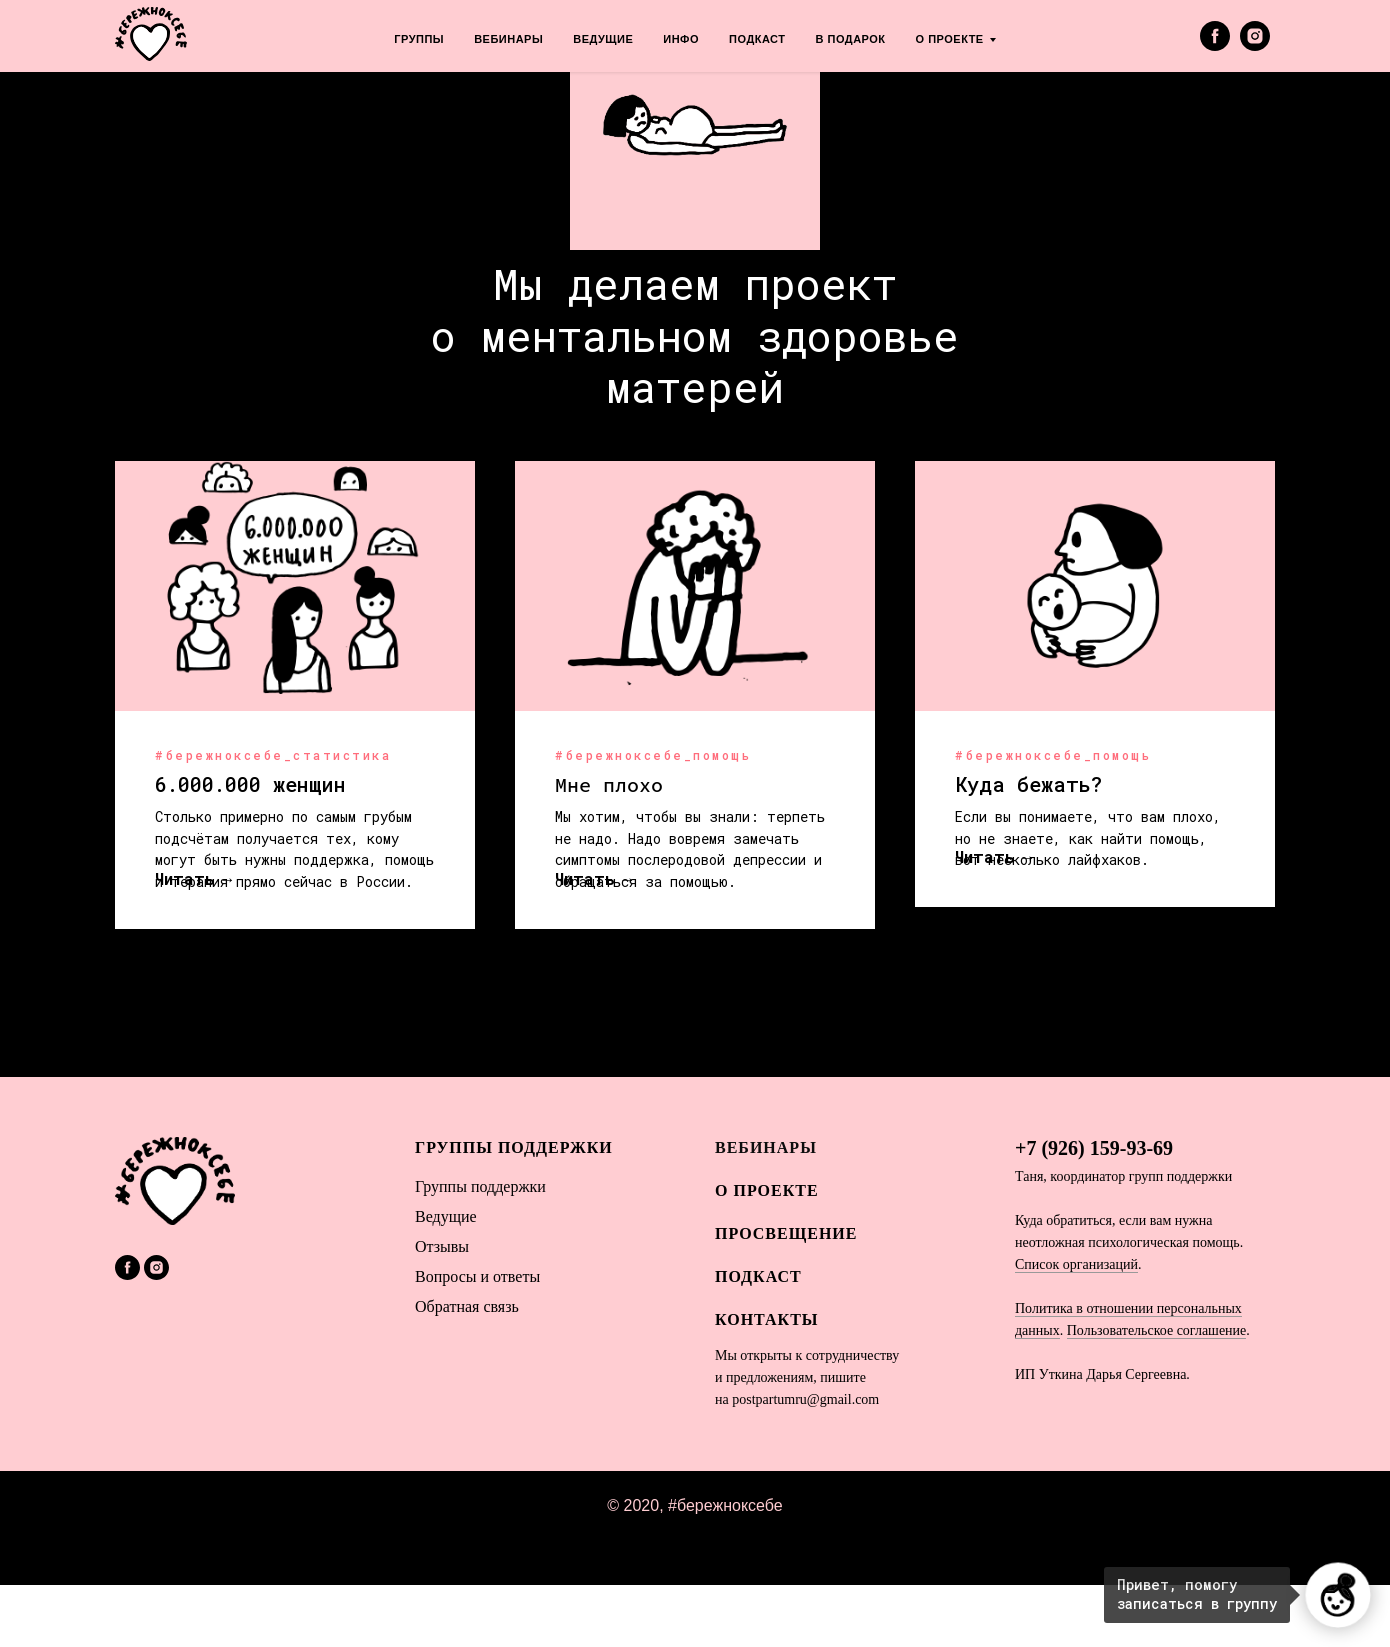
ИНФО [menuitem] (681, 39)
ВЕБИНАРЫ (766, 1209)
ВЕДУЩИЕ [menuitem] (603, 39)
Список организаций (1076, 1326)
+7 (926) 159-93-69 (1094, 1210)
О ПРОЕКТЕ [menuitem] (950, 39)
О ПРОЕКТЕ (767, 1252)
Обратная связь (467, 1369)
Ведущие (446, 1279)
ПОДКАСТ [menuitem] (757, 39)
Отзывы (442, 1309)
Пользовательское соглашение (1157, 1392)
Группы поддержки (514, 1209)
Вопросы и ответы (477, 1339)
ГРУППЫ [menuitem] (419, 39)
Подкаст (758, 1339)
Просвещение (786, 1295)
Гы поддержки (480, 1249)
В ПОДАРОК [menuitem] (851, 39)
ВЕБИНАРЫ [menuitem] (508, 39)
